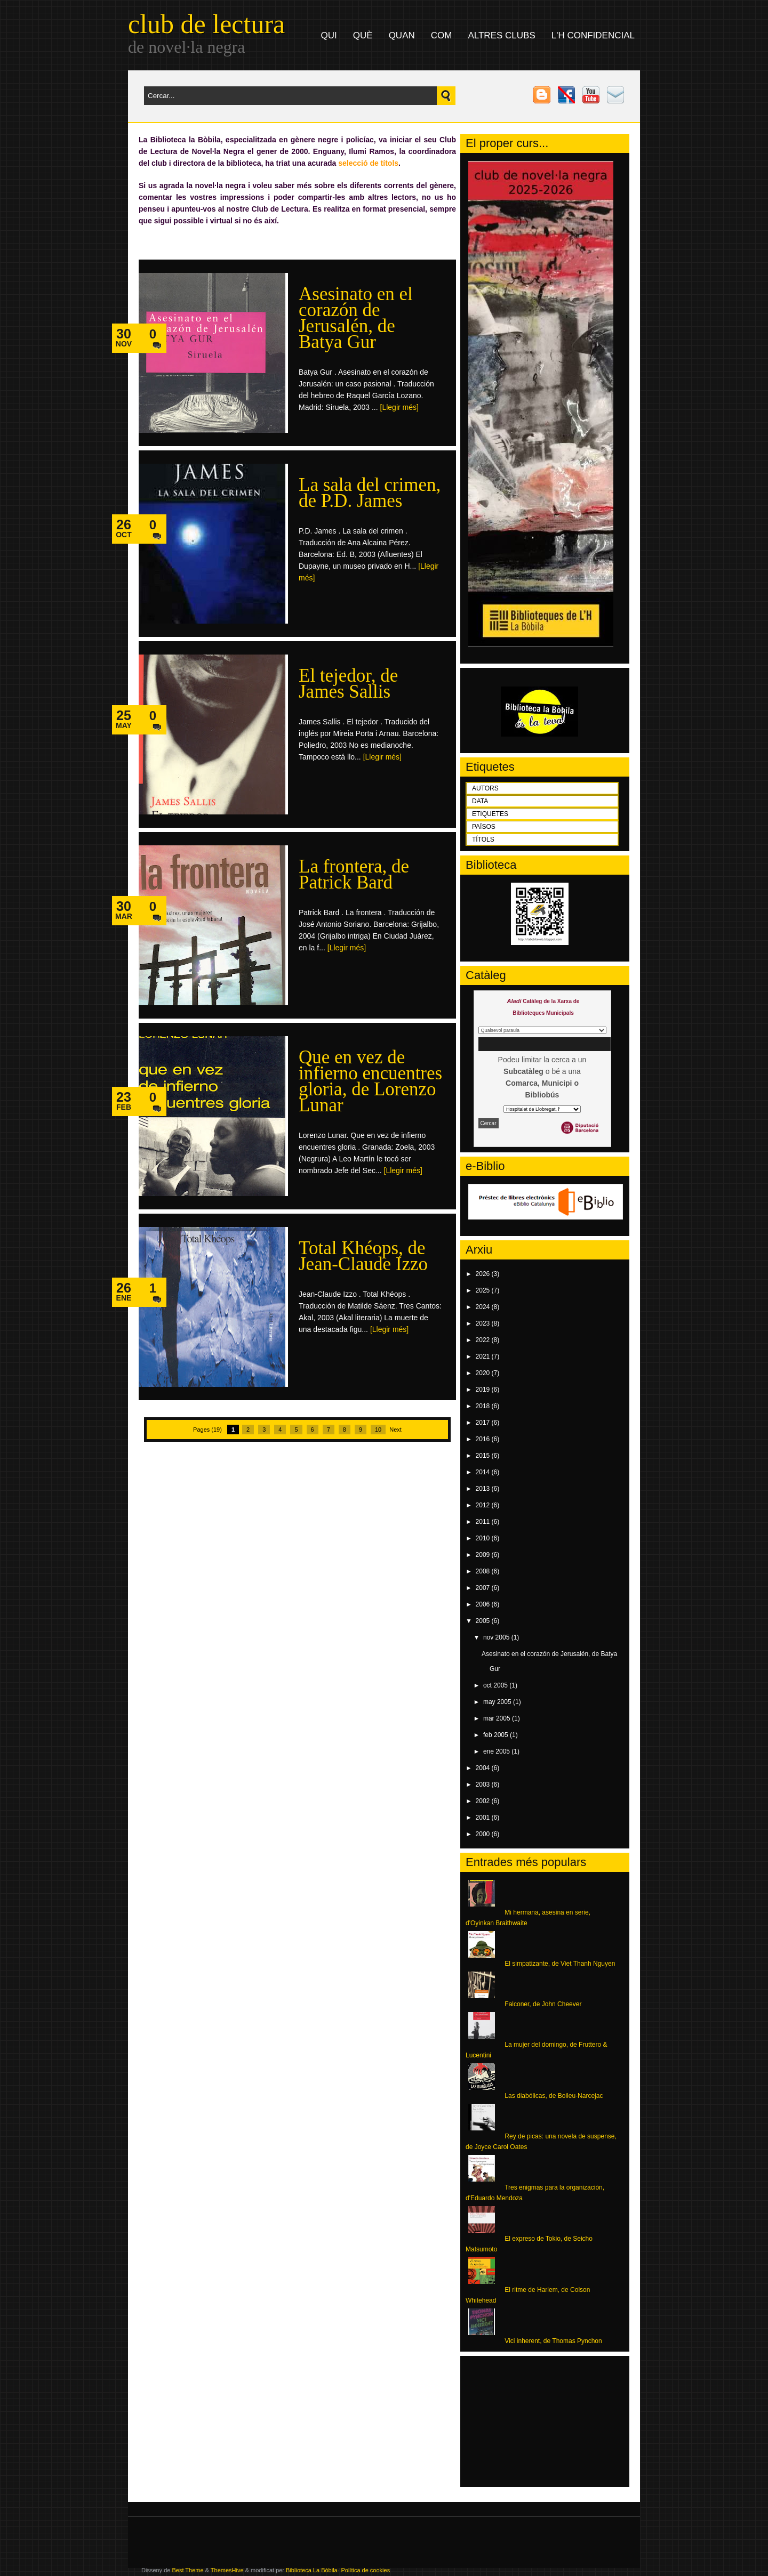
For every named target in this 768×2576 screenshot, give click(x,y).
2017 (484, 1422)
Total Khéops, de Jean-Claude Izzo (363, 1256)
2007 (484, 1588)
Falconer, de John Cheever (543, 2004)
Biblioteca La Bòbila (312, 2570)
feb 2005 (496, 1735)
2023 (484, 1323)
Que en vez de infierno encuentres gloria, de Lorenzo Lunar (370, 1081)
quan (402, 35)
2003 (484, 1784)
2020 (484, 1373)
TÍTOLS (483, 839)
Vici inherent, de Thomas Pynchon (553, 2341)
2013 (484, 1488)
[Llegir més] (399, 407)
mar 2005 (497, 1718)
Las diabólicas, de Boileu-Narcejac (554, 2095)
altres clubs (501, 35)
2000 (484, 1834)
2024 (484, 1307)
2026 (484, 1274)
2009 (484, 1554)
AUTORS (485, 788)
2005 (484, 1621)
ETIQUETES (490, 814)
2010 (484, 1538)
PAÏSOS (483, 826)
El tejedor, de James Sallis (348, 683)
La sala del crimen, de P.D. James (370, 492)
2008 (484, 1571)
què (363, 35)
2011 (484, 1521)
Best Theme (187, 2570)
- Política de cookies (364, 2570)
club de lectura (206, 24)
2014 (484, 1472)
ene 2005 (497, 1751)
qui (329, 35)
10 (378, 1429)
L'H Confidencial (593, 35)
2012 (484, 1505)
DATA (480, 801)
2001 (484, 1817)
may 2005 (498, 1702)
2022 (484, 1340)
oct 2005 (496, 1685)
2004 (484, 1768)
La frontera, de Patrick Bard (354, 874)
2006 (484, 1604)
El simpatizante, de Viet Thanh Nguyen (560, 1963)
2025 (484, 1290)
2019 (484, 1389)
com (441, 35)
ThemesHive (227, 2570)
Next (395, 1429)
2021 (484, 1356)
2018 (484, 1406)
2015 (484, 1455)
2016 (484, 1439)
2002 (484, 1801)
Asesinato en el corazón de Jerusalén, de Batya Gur (356, 318)
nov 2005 (497, 1637)
